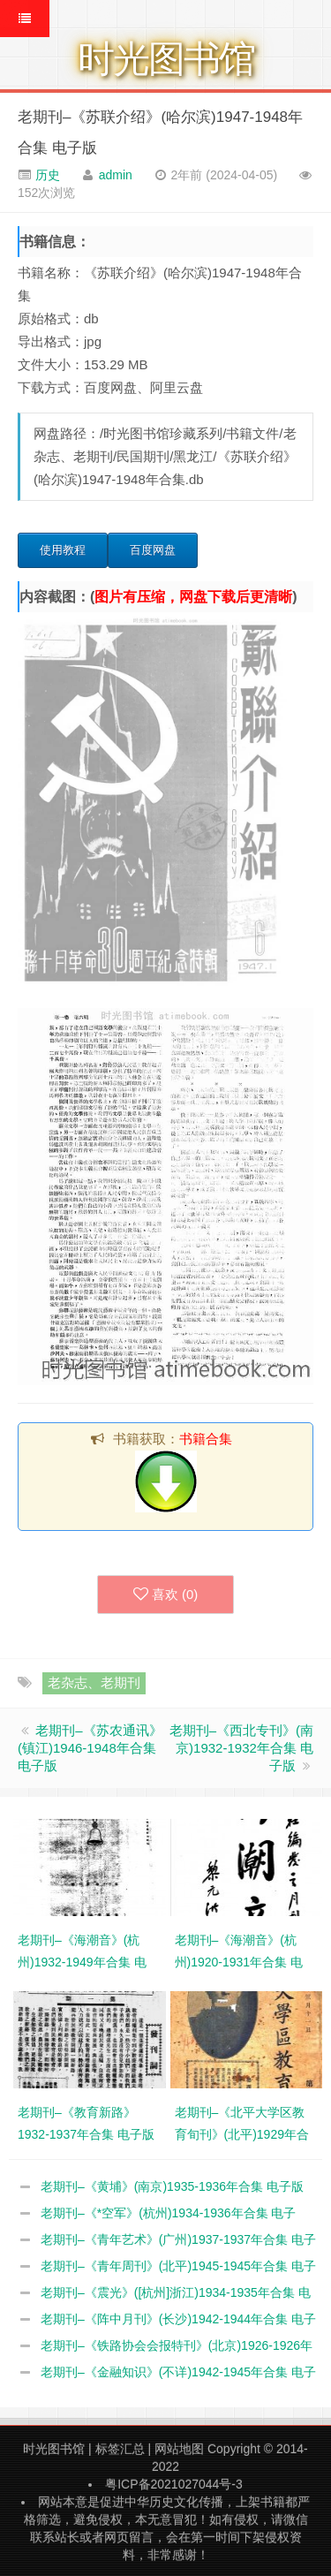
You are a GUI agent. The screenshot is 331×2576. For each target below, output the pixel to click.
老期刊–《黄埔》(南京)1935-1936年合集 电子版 (172, 2186)
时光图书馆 (54, 2449)
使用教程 (63, 550)
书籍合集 (205, 1438)
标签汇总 (120, 2449)
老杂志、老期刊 (94, 1682)
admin (115, 175)
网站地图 (179, 2449)
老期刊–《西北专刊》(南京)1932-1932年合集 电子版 (241, 1748)
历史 (46, 175)
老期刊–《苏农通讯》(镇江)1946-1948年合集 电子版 (90, 1748)
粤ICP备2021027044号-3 (174, 2484)
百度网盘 (153, 550)
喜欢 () (166, 1594)
